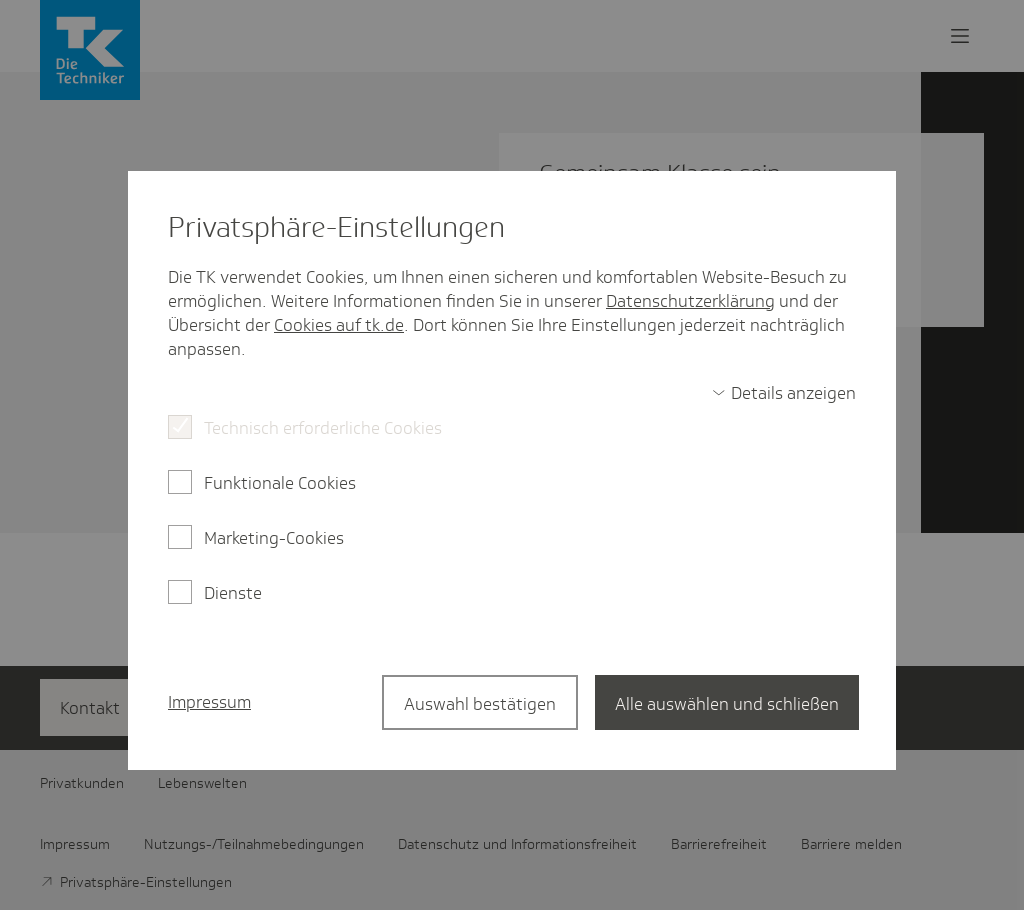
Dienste (233, 593)
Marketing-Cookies (274, 538)
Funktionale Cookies (280, 483)
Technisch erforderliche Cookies (323, 428)
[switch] (784, 393)
